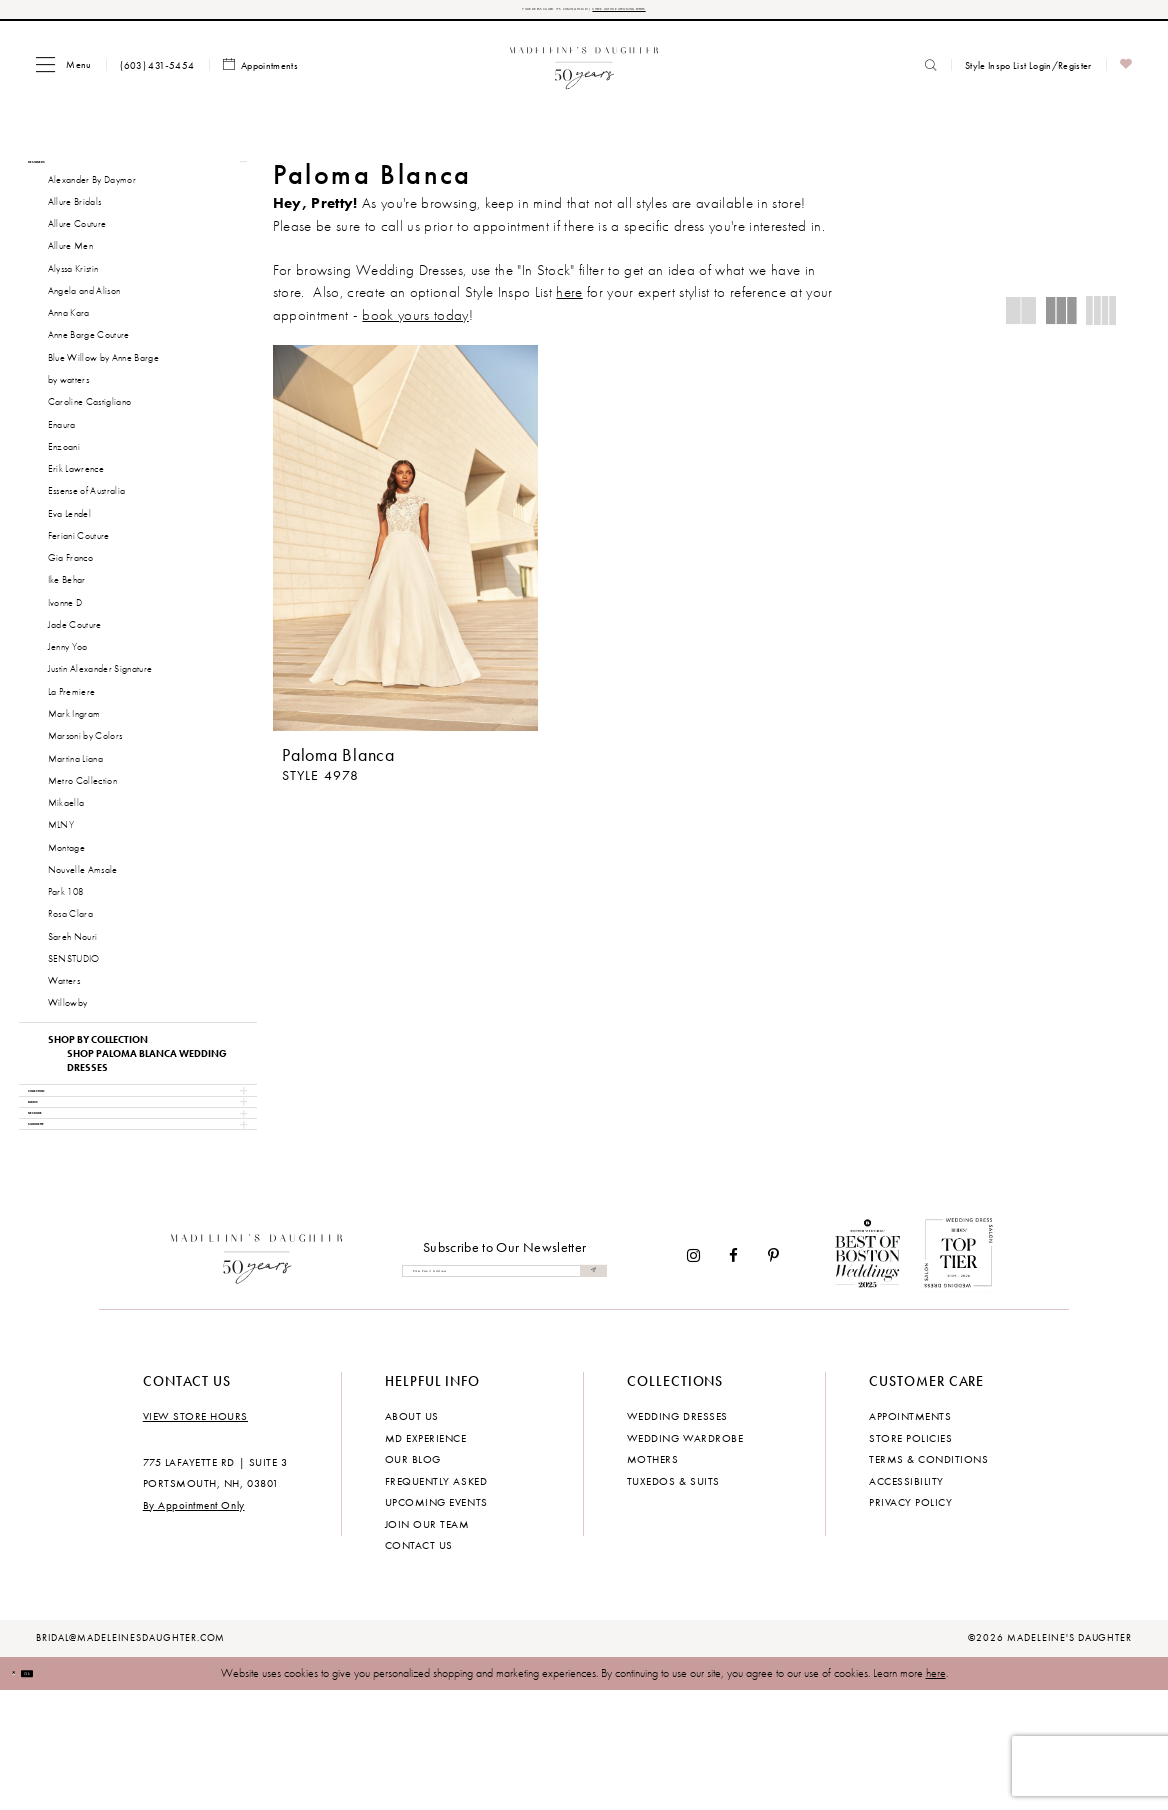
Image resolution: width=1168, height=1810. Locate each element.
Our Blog (413, 1578)
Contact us (419, 1664)
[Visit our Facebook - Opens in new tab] (734, 1374)
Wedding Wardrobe (685, 1557)
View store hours (195, 1536)
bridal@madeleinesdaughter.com (131, 1757)
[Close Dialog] (24, 1793)
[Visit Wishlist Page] (1126, 74)
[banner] (584, 73)
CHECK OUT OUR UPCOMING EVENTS (689, 13)
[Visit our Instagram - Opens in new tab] (693, 1374)
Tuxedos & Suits (673, 1600)
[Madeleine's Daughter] (257, 1375)
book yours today (415, 324)
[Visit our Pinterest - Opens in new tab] (773, 1374)
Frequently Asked (436, 1600)
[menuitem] (63, 73)
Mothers (653, 1578)
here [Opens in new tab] (569, 302)
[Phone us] (157, 74)
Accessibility (906, 1600)
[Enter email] (504, 1390)
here (936, 1792)
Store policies (910, 1557)
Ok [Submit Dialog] (59, 1792)
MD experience (426, 1557)
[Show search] (931, 74)
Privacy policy (910, 1621)
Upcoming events (436, 1621)
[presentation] (405, 547)
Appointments (910, 1536)
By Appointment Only (194, 1624)
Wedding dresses (677, 1536)
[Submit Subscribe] (588, 1390)
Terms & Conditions (928, 1578)
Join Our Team (427, 1643)
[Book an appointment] (261, 74)
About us (412, 1536)
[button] (63, 73)
